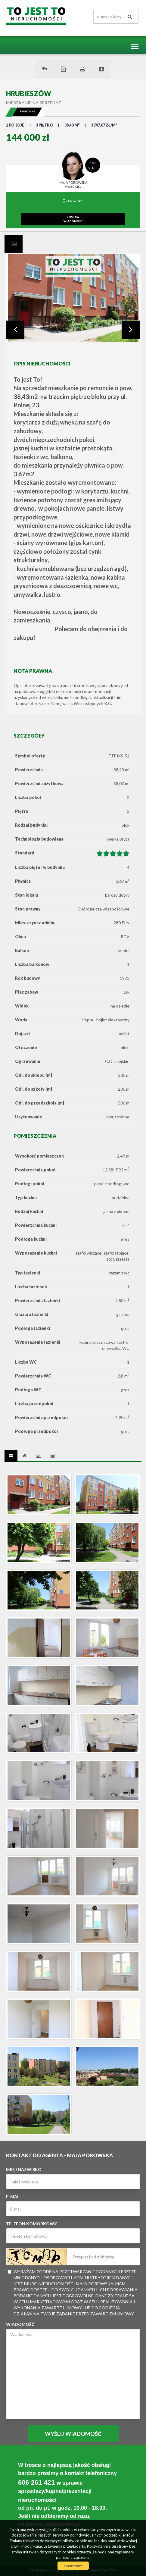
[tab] (14, 244)
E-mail (13, 2196)
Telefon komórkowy (31, 2223)
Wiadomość (20, 2324)
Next (131, 330)
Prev (15, 330)
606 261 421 (73, 201)
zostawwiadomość (73, 219)
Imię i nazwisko (24, 2169)
